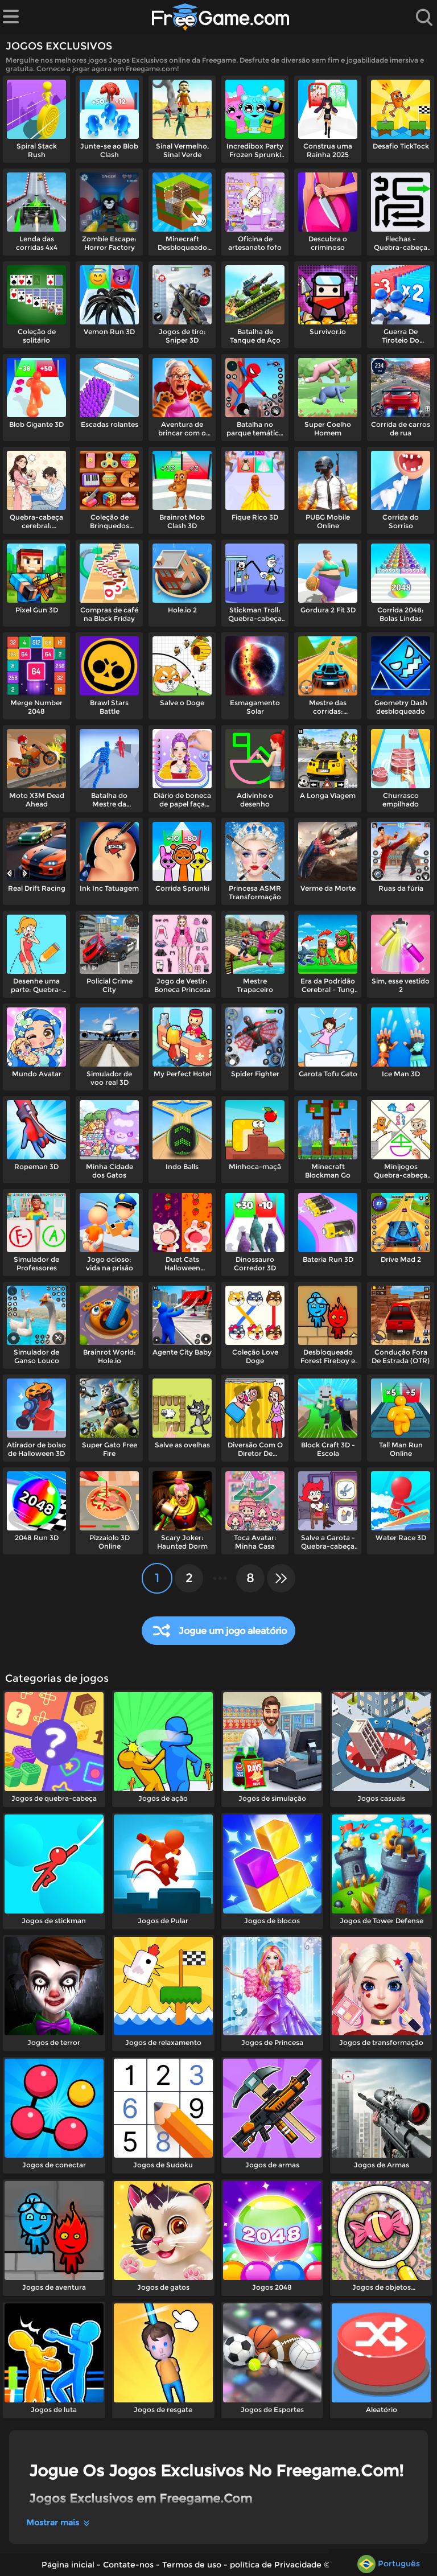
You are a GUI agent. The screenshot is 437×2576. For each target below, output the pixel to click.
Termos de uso (191, 2564)
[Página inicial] (221, 17)
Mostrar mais (58, 2522)
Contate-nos (128, 2564)
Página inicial (68, 2564)
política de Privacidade (275, 2564)
